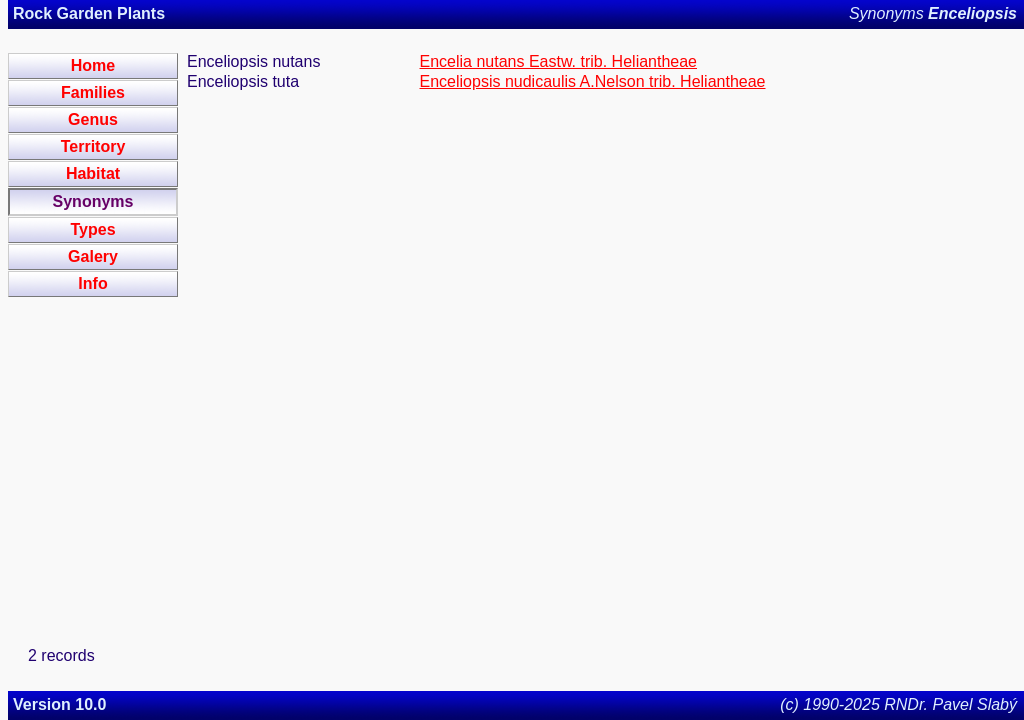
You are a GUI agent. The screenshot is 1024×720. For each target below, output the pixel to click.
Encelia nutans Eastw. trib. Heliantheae (559, 61)
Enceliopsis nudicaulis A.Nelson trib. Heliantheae (593, 81)
